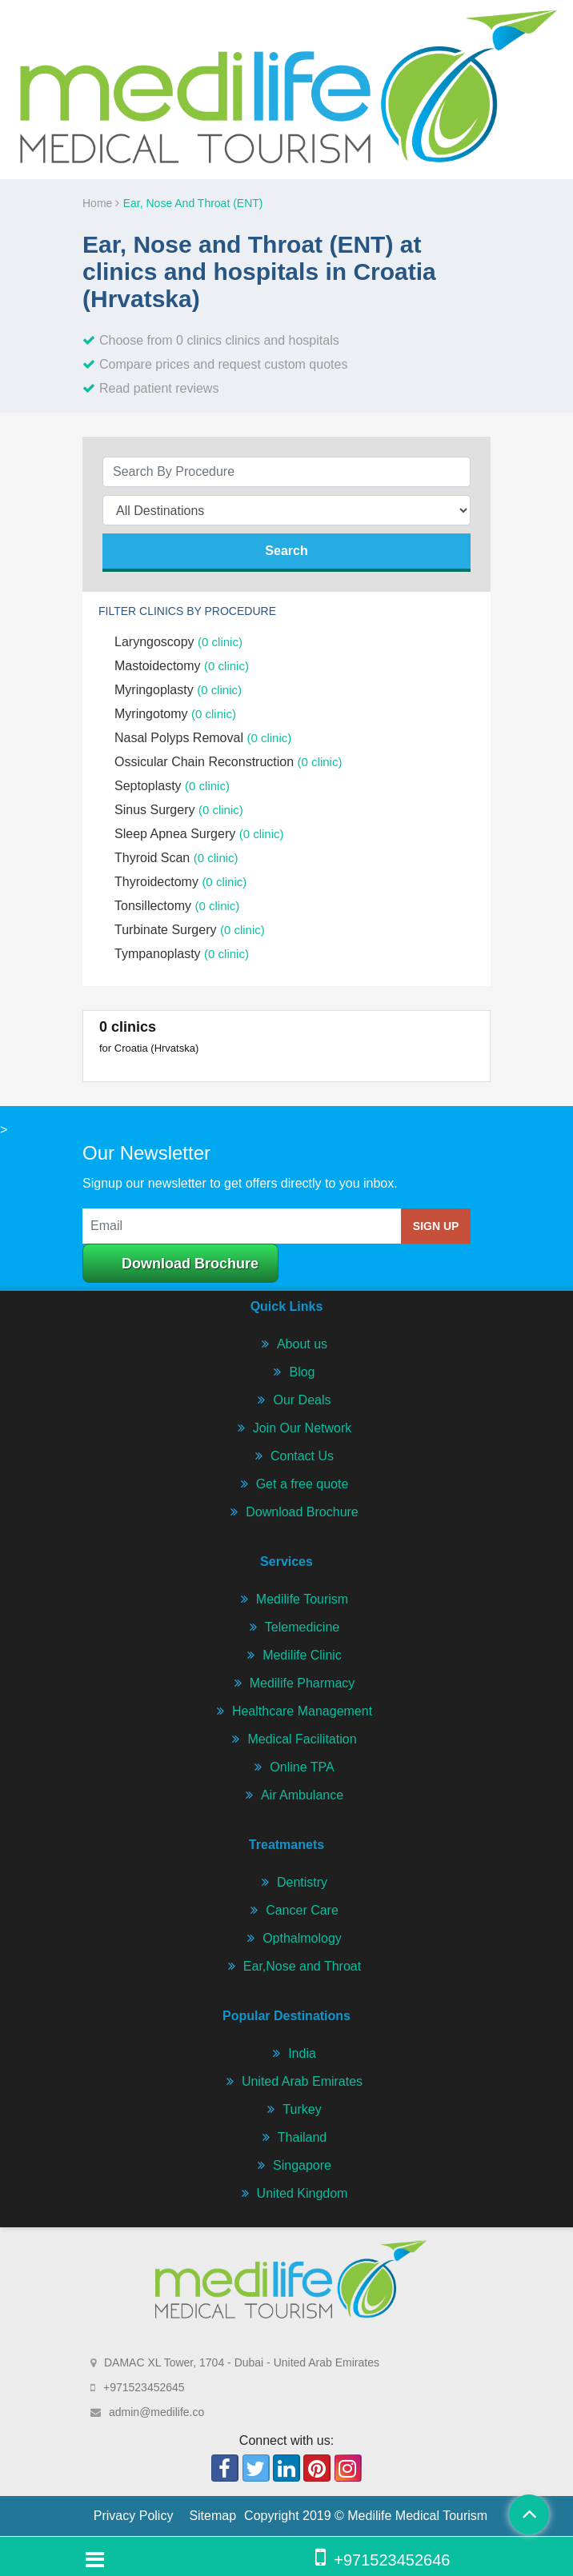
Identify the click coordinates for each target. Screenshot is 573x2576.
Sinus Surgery (178, 810)
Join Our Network (302, 1428)
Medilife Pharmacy (302, 1683)
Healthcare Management (302, 1711)
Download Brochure (190, 1264)
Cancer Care (302, 1910)
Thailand (302, 2137)
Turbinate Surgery (189, 930)
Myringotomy (175, 714)
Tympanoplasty (181, 954)
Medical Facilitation (301, 1739)
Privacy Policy (134, 2515)
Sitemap (212, 2515)
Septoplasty (172, 786)
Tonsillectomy (176, 906)
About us (302, 1344)
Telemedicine (302, 1627)
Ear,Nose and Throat (302, 1966)
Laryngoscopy (178, 642)
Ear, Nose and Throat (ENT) (193, 203)
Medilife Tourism (302, 1599)
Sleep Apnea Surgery (199, 834)
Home (100, 203)
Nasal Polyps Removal (202, 738)
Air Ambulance (302, 1795)
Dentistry (302, 1882)
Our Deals (302, 1400)
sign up (436, 1226)
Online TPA (302, 1767)
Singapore (302, 2165)
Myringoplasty (178, 690)
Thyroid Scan (176, 858)
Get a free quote (302, 1484)
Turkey (301, 2109)
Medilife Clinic (302, 1655)
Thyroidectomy (180, 882)
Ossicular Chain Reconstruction (228, 762)
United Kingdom (302, 2193)
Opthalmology (302, 1938)
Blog (302, 1372)
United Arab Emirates (302, 2081)
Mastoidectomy (181, 666)
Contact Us (302, 1456)
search (286, 550)
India (302, 2053)
